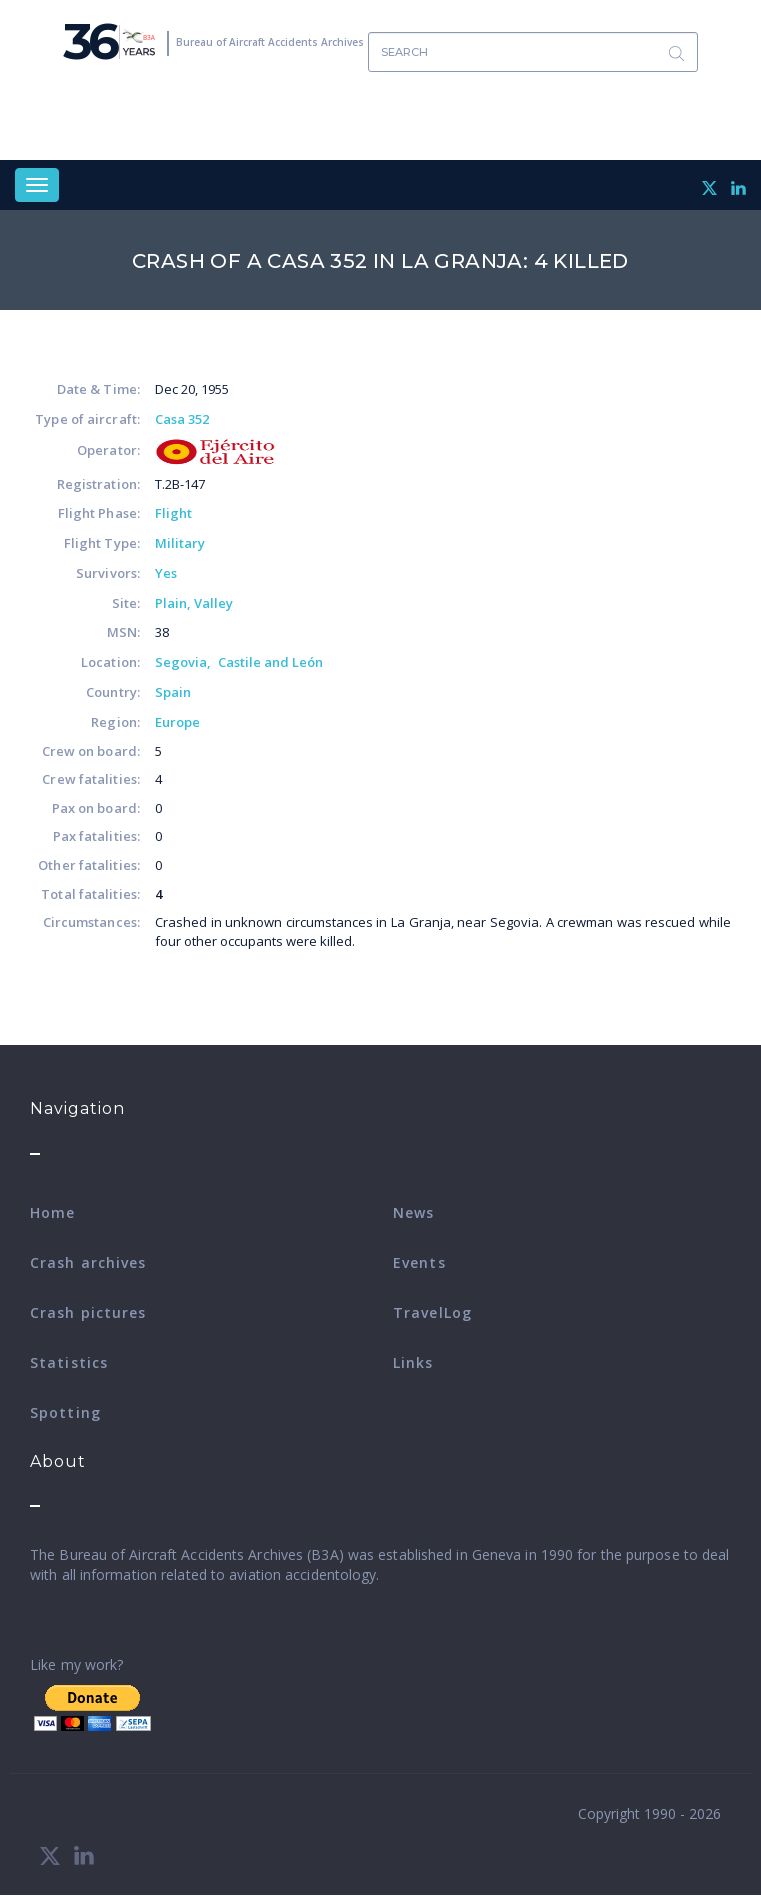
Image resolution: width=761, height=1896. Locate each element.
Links (413, 1362)
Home (52, 1212)
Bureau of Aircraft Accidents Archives (270, 42)
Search (676, 52)
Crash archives (88, 1262)
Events (419, 1262)
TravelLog (432, 1312)
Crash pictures (88, 1312)
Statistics (69, 1362)
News (413, 1212)
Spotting (65, 1412)
